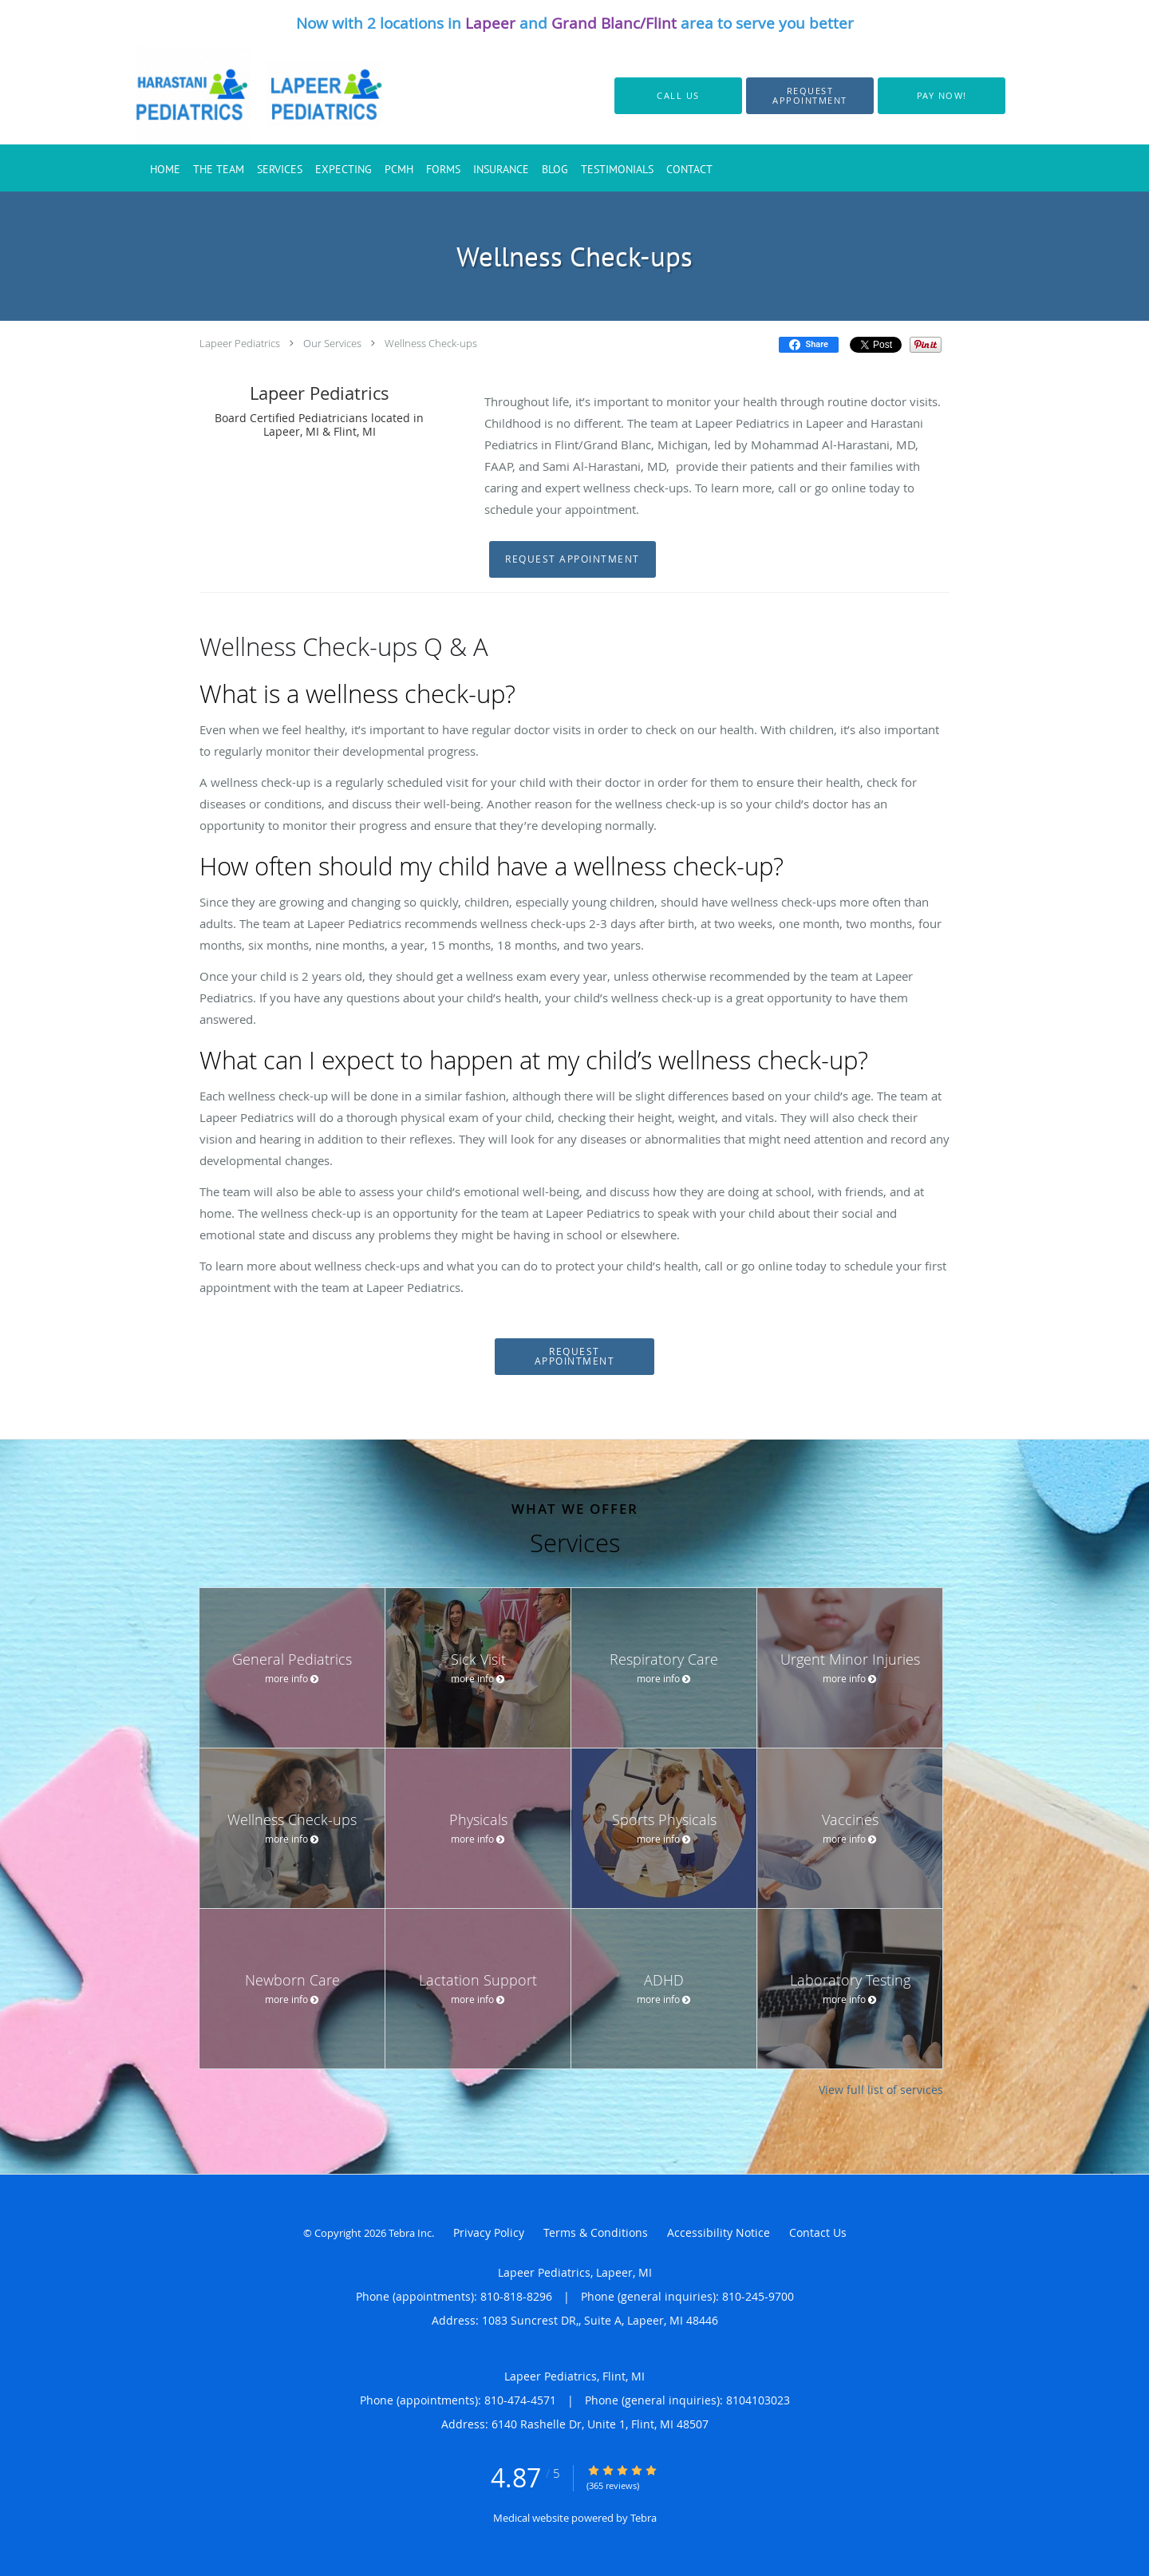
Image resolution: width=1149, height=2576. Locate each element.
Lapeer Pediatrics (239, 343)
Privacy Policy (488, 2232)
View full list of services (881, 2090)
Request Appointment (572, 559)
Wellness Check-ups (431, 343)
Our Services (332, 343)
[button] (810, 95)
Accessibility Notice (718, 2232)
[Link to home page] (241, 95)
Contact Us (818, 2232)
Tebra (643, 2518)
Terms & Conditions (595, 2232)
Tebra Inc (410, 2233)
